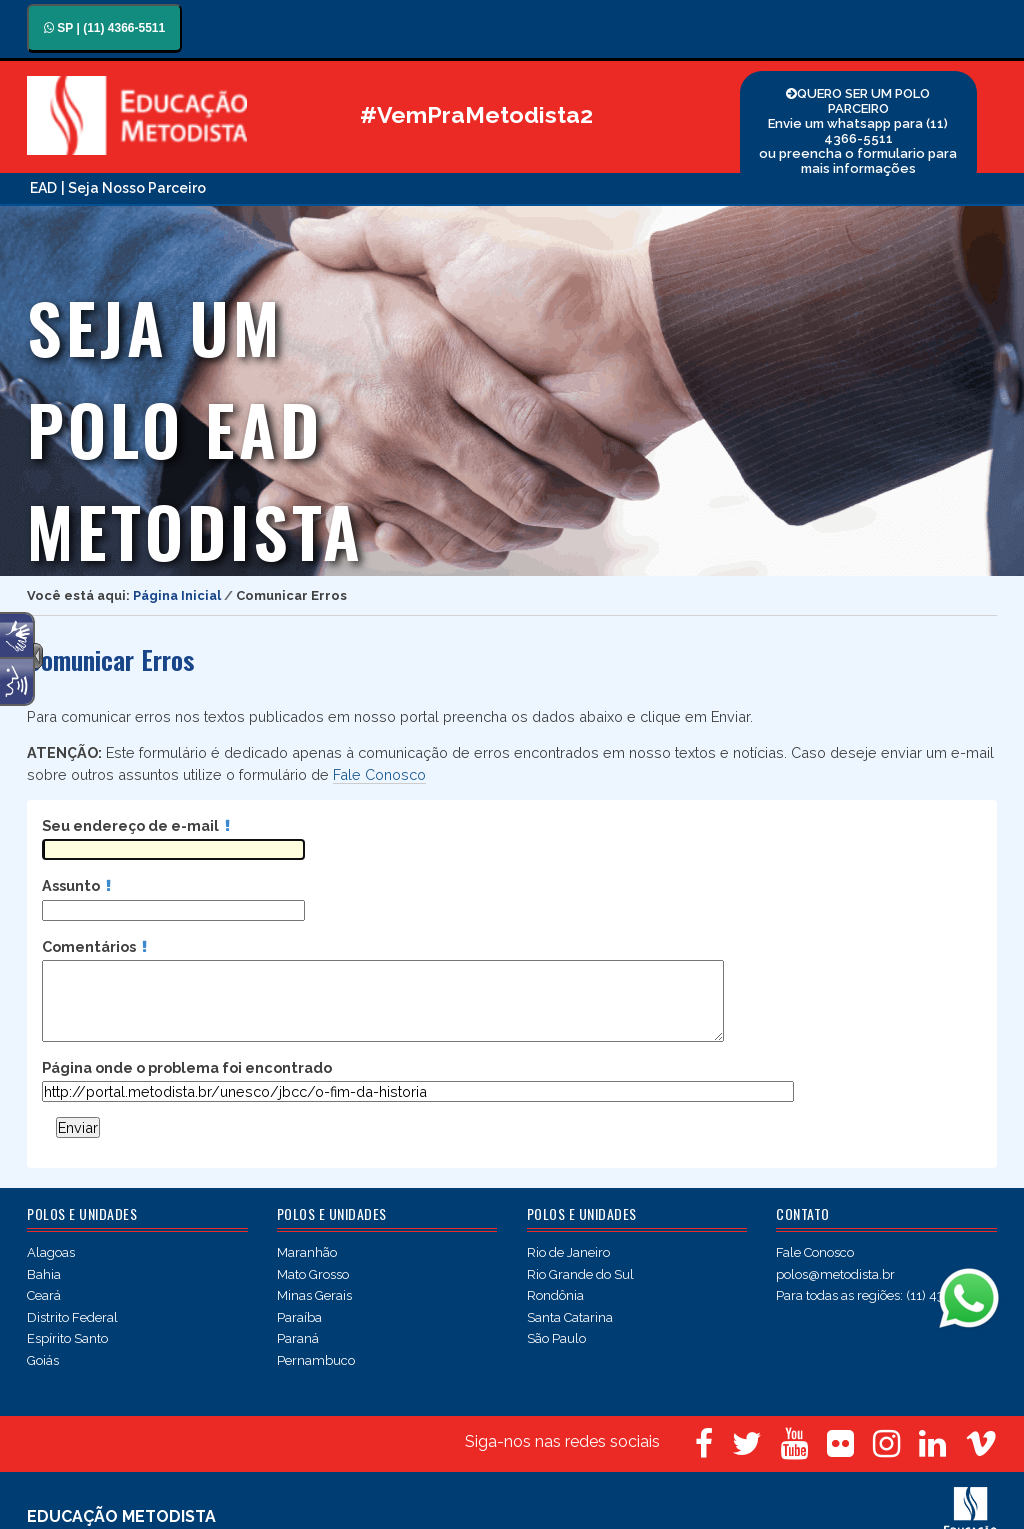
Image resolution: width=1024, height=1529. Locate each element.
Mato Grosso (313, 1274)
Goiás (43, 1360)
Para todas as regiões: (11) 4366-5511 (884, 1295)
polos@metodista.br (835, 1274)
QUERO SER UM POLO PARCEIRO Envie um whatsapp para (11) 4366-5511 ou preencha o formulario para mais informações (858, 131)
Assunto (76, 885)
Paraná (298, 1338)
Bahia (44, 1274)
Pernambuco (316, 1360)
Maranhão (307, 1252)
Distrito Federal (72, 1317)
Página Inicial (177, 595)
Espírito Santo (67, 1338)
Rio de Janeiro (568, 1252)
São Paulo (556, 1338)
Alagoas (51, 1252)
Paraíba (299, 1317)
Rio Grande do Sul (580, 1274)
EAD (43, 188)
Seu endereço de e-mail (136, 825)
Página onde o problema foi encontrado (187, 1067)
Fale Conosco (379, 774)
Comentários (94, 946)
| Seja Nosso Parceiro (133, 188)
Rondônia (555, 1295)
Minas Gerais (314, 1295)
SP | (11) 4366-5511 (104, 28)
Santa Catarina (570, 1317)
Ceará (44, 1295)
